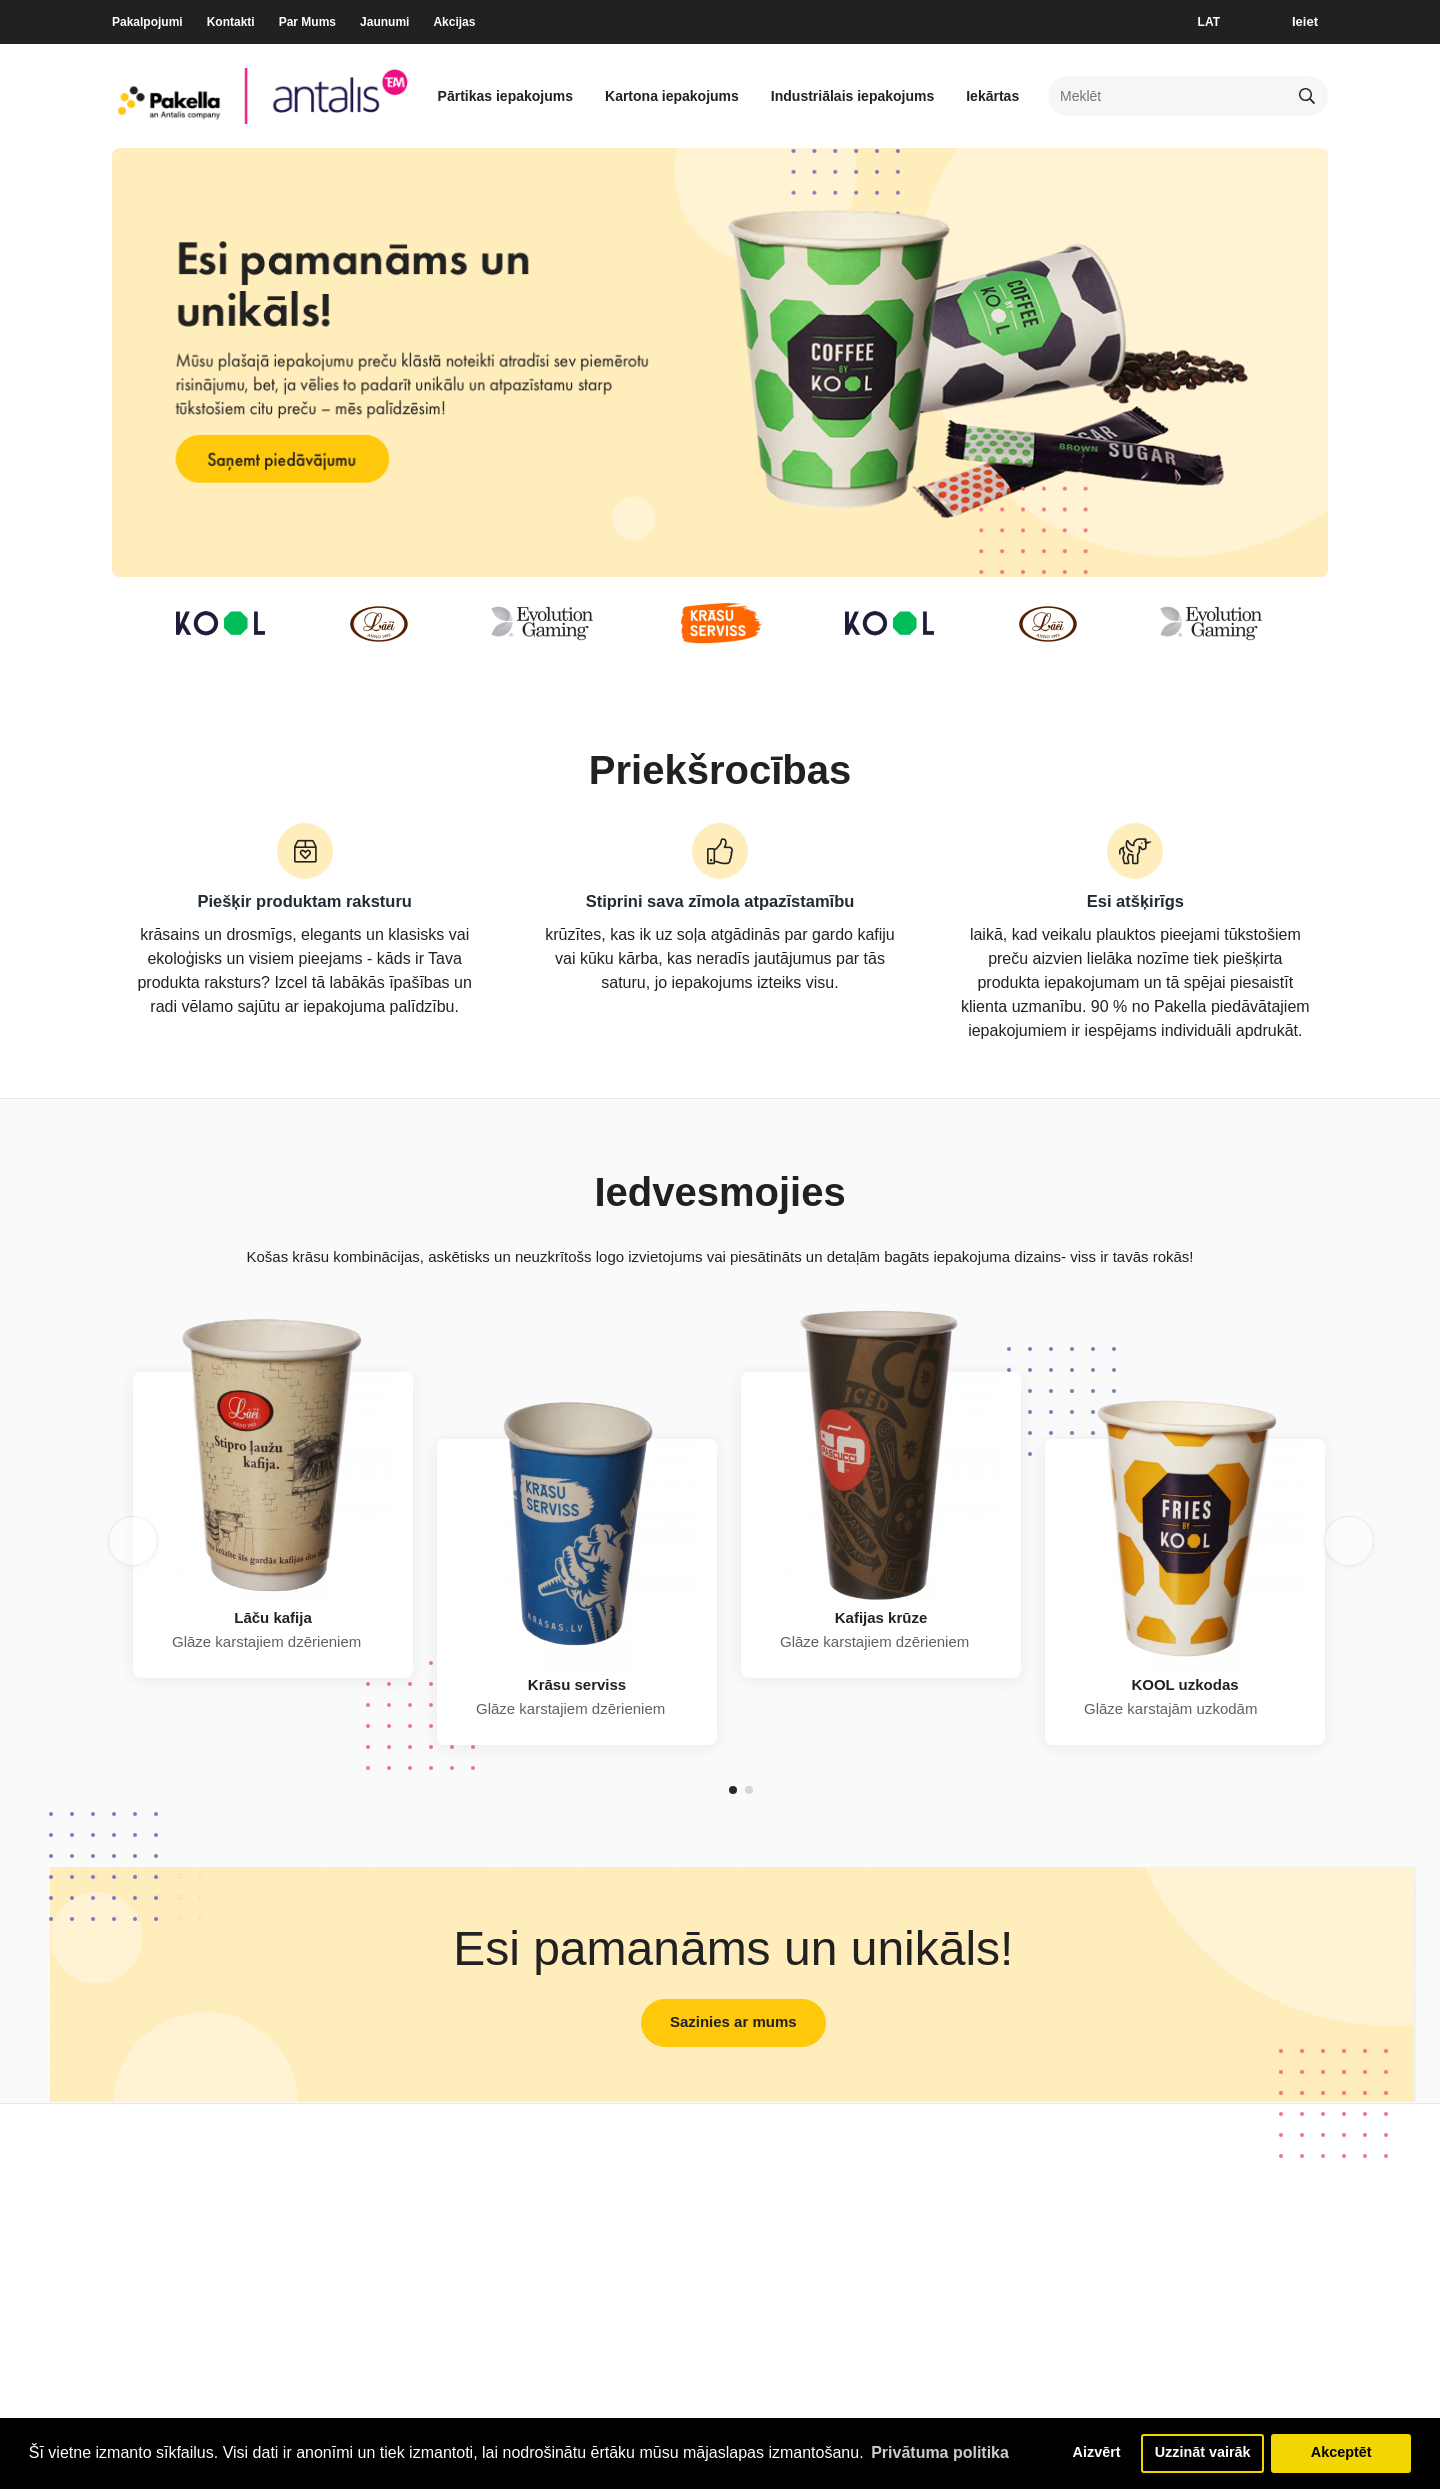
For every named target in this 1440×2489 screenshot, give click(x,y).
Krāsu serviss (577, 1684)
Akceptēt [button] (1341, 2453)
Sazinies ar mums (733, 2021)
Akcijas (454, 22)
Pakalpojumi (147, 22)
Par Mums (307, 22)
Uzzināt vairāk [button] (1203, 2453)
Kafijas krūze (881, 1617)
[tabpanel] (273, 1525)
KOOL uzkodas (1184, 1684)
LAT (1209, 22)
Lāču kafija (273, 1617)
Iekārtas (992, 96)
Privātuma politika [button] (940, 2452)
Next (1349, 1541)
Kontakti (231, 22)
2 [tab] (749, 1790)
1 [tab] (733, 1790)
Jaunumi (384, 22)
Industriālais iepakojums (852, 96)
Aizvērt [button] (1096, 2453)
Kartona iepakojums (672, 96)
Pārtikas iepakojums (505, 96)
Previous (133, 1541)
